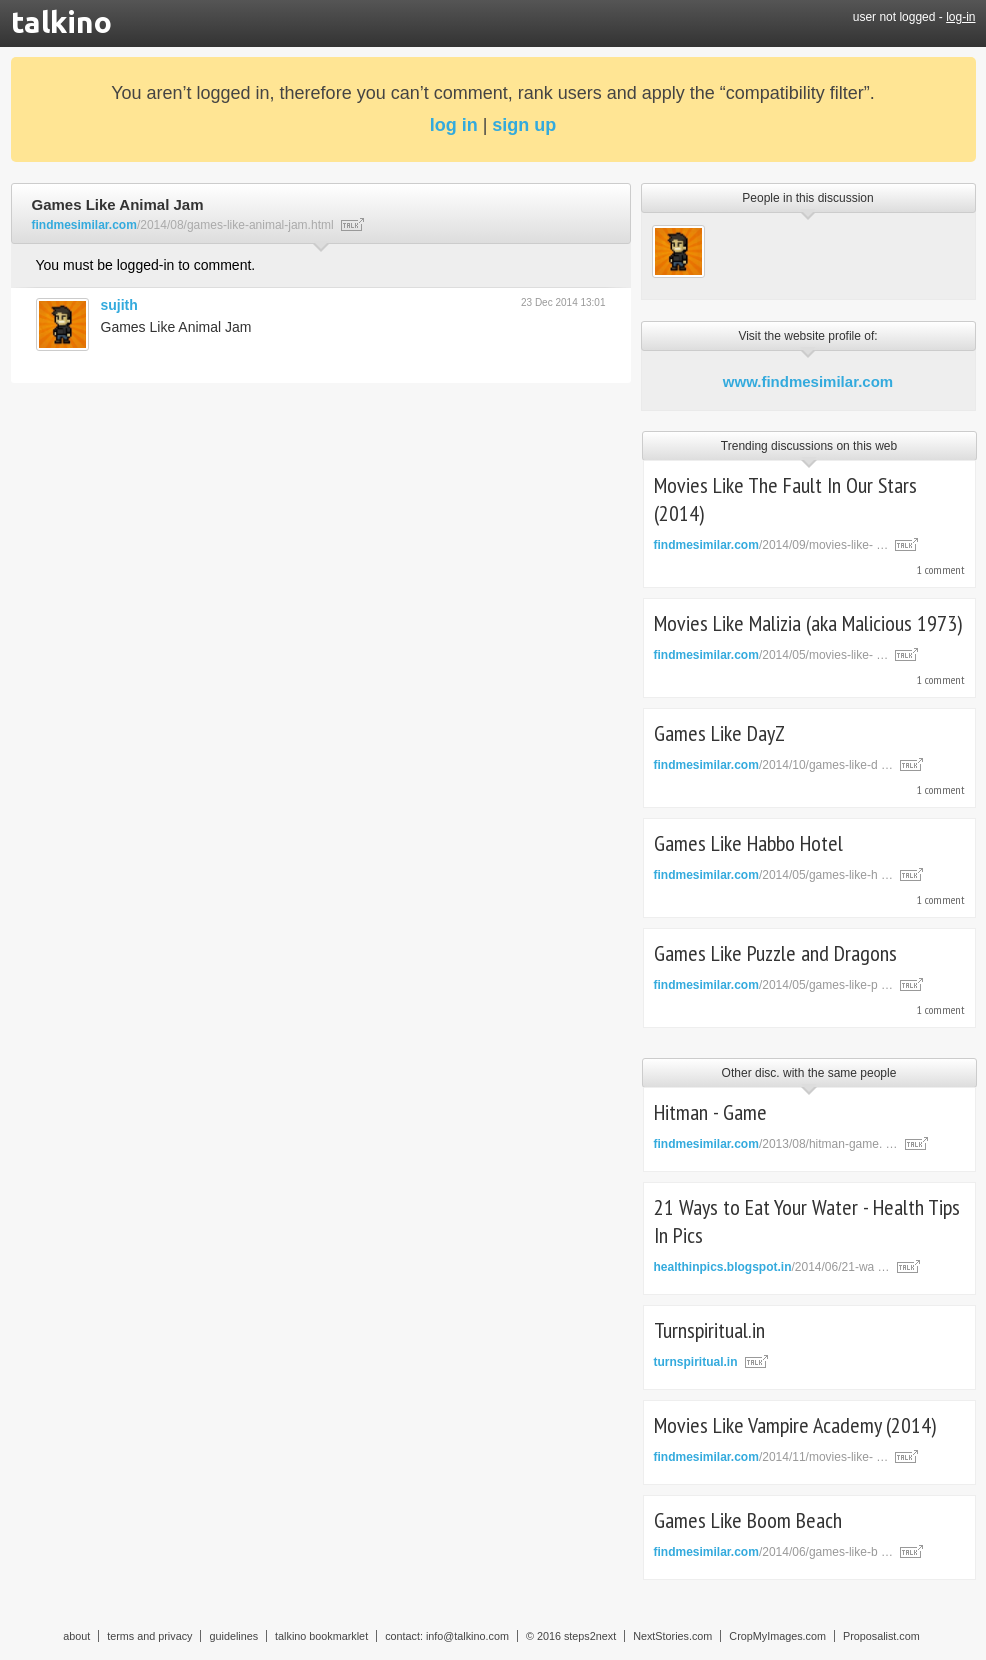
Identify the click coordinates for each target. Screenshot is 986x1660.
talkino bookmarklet (321, 1636)
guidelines (233, 1636)
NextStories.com (672, 1636)
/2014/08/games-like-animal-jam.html (183, 225)
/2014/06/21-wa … (772, 1267)
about (76, 1636)
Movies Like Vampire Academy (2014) (795, 1425)
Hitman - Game (710, 1112)
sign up (524, 125)
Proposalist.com (881, 1636)
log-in (960, 17)
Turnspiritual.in (709, 1330)
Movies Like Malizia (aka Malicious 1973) (808, 623)
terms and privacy (149, 1636)
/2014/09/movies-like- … (771, 545)
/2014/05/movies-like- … (771, 655)
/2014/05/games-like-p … (773, 985)
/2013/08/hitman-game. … (776, 1144)
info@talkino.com (467, 1636)
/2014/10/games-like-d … (773, 765)
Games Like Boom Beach (748, 1520)
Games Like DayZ (719, 733)
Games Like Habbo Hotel (748, 843)
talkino (61, 22)
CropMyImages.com (777, 1636)
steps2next (590, 1636)
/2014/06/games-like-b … (773, 1552)
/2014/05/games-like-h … (773, 875)
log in (454, 125)
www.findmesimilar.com (808, 381)
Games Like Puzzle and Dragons (775, 953)
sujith (119, 305)
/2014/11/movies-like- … (771, 1457)
